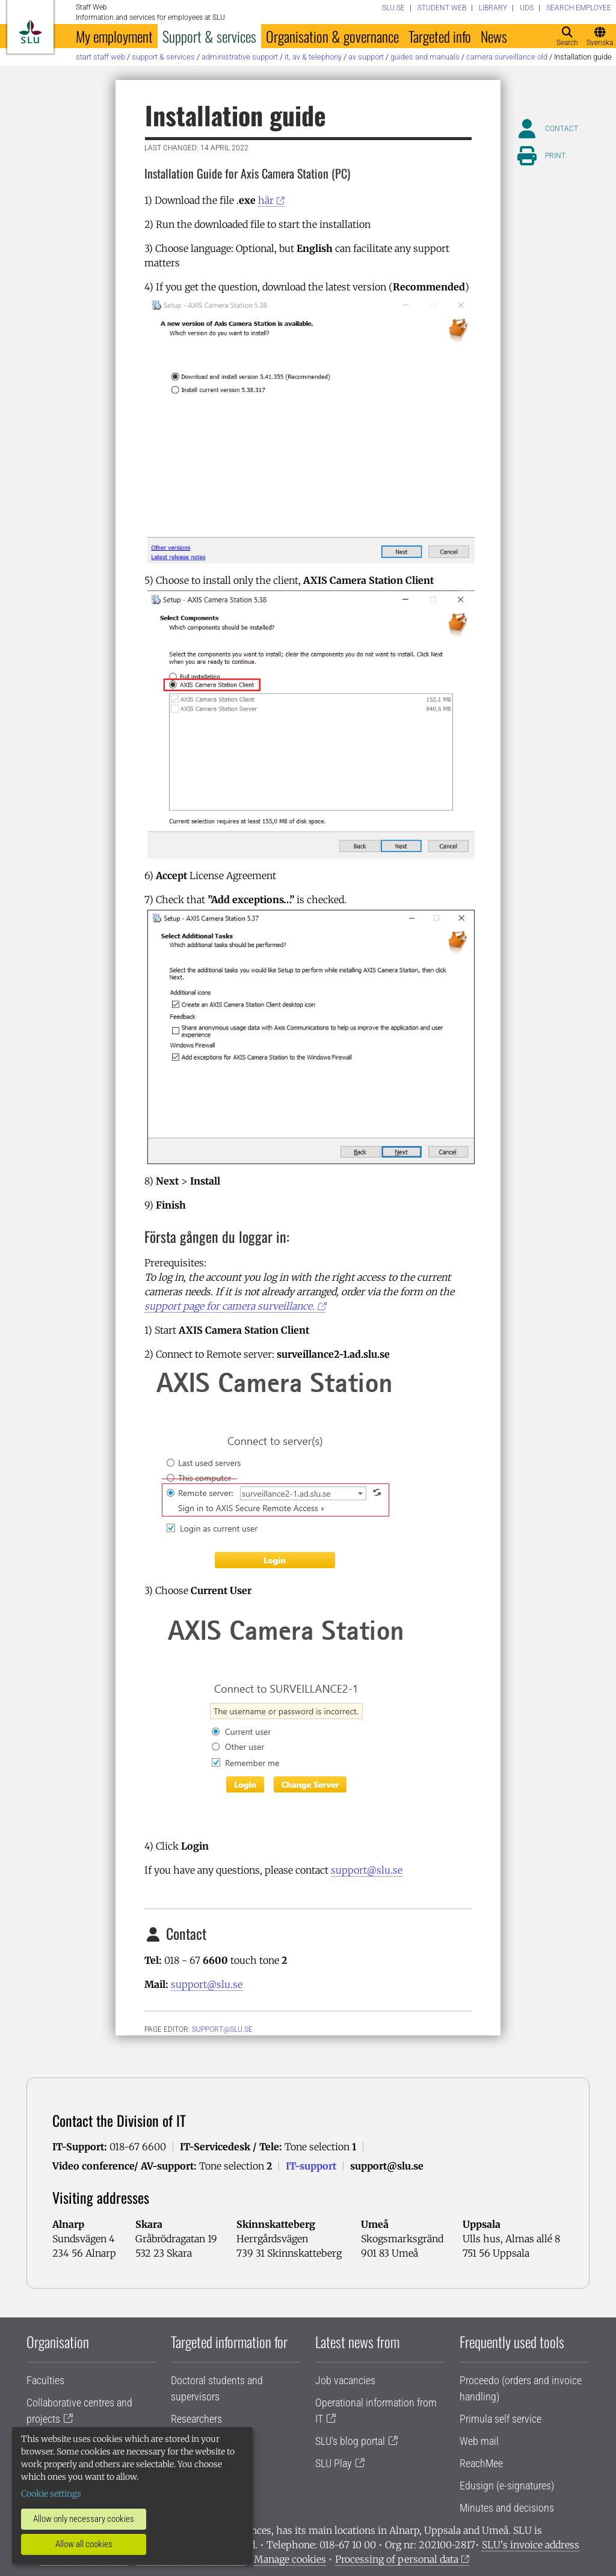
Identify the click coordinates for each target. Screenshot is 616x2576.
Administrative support (240, 56)
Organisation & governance (332, 36)
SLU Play (333, 2463)
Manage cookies (290, 2559)
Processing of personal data (396, 2559)
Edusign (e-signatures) (507, 2485)
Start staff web (100, 56)
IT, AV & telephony (313, 56)
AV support (366, 56)
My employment (114, 36)
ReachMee (481, 2463)
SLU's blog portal (350, 2441)
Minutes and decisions (507, 2507)
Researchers (196, 2418)
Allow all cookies (83, 2544)
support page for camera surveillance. (229, 1306)
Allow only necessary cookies (83, 2518)
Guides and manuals (425, 56)
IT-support (311, 2166)
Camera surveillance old (506, 56)
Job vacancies (345, 2380)
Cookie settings (51, 2493)
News (494, 36)
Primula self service (500, 2418)
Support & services (209, 36)
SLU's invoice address (530, 2545)
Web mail (479, 2441)
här (266, 200)
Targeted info (439, 36)
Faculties (45, 2380)
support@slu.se (366, 1870)
